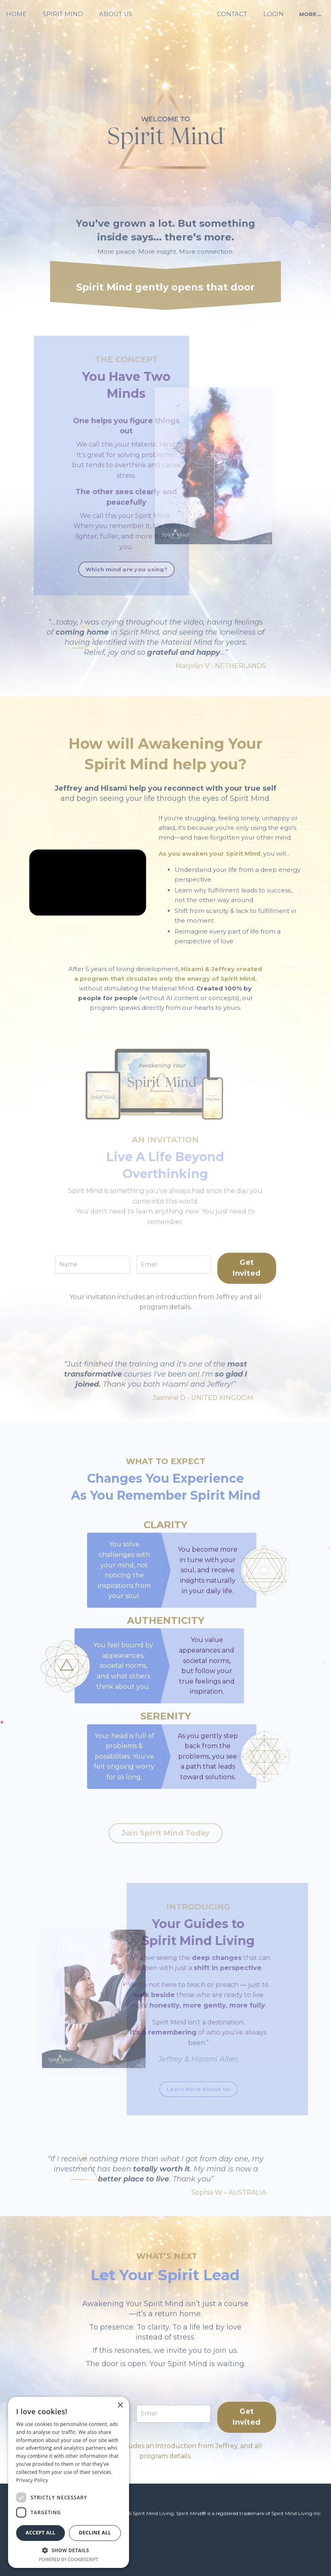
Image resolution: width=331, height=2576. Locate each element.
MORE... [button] (306, 14)
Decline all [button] (95, 2532)
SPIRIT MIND (65, 14)
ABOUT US (116, 14)
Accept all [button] (41, 2532)
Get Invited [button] (248, 1303)
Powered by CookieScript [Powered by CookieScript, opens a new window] (68, 2559)
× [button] (120, 2406)
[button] (68, 2550)
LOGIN (271, 14)
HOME (20, 14)
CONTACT (231, 14)
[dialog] (68, 2482)
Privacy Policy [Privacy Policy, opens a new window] (32, 2480)
